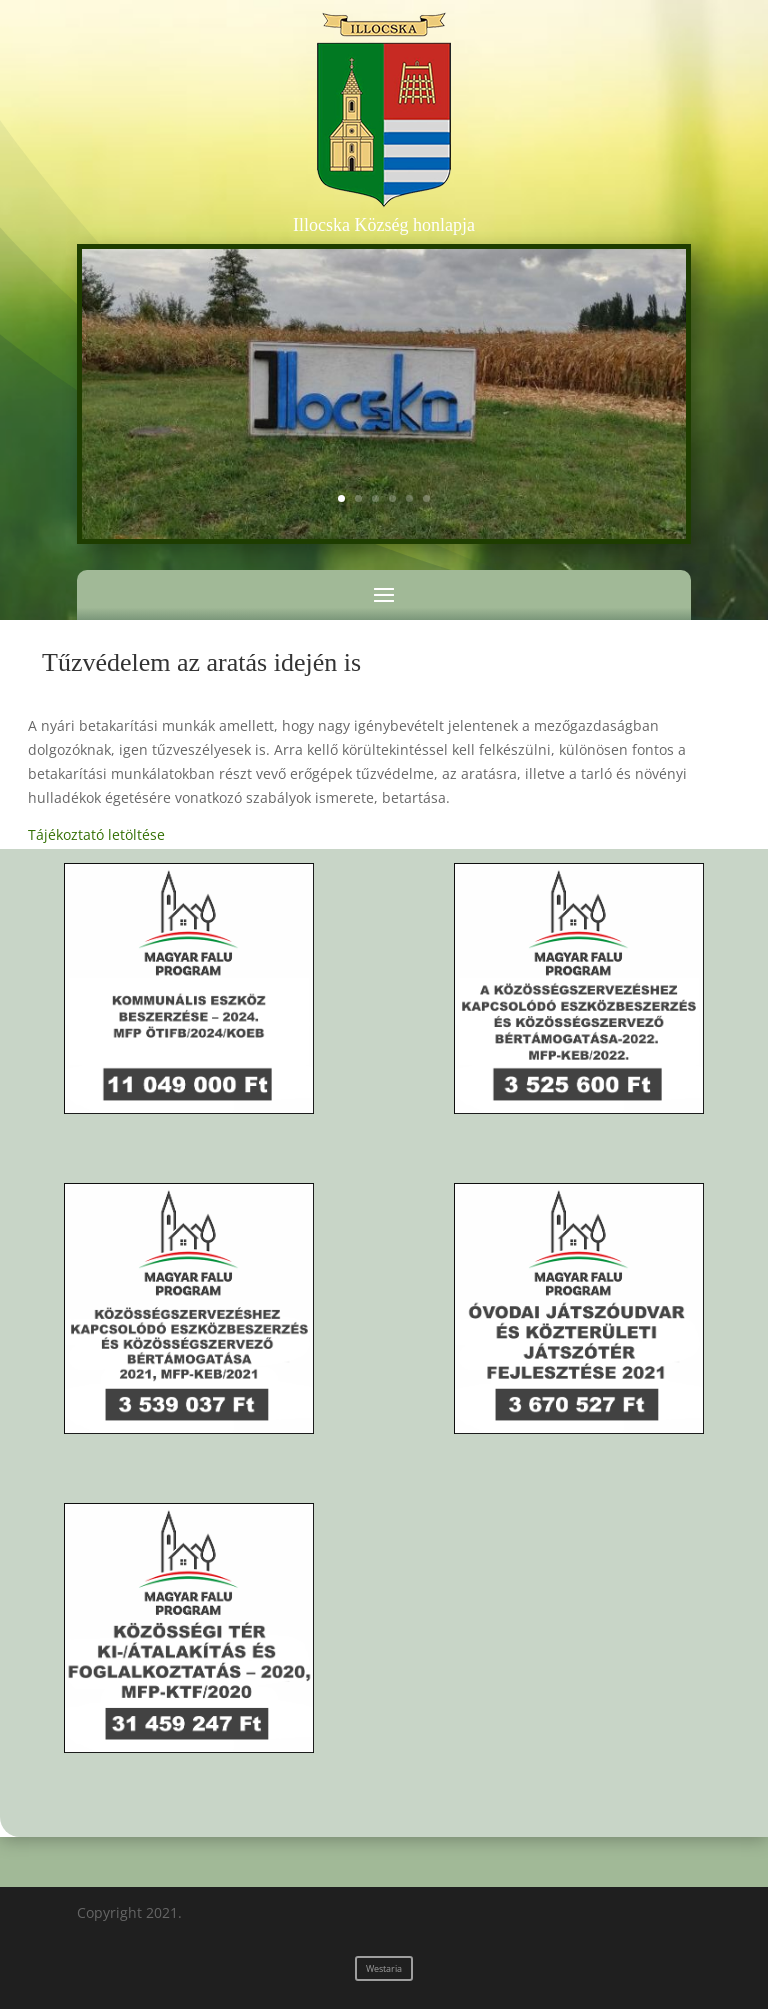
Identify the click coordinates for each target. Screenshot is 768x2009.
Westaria (384, 1968)
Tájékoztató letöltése (96, 834)
